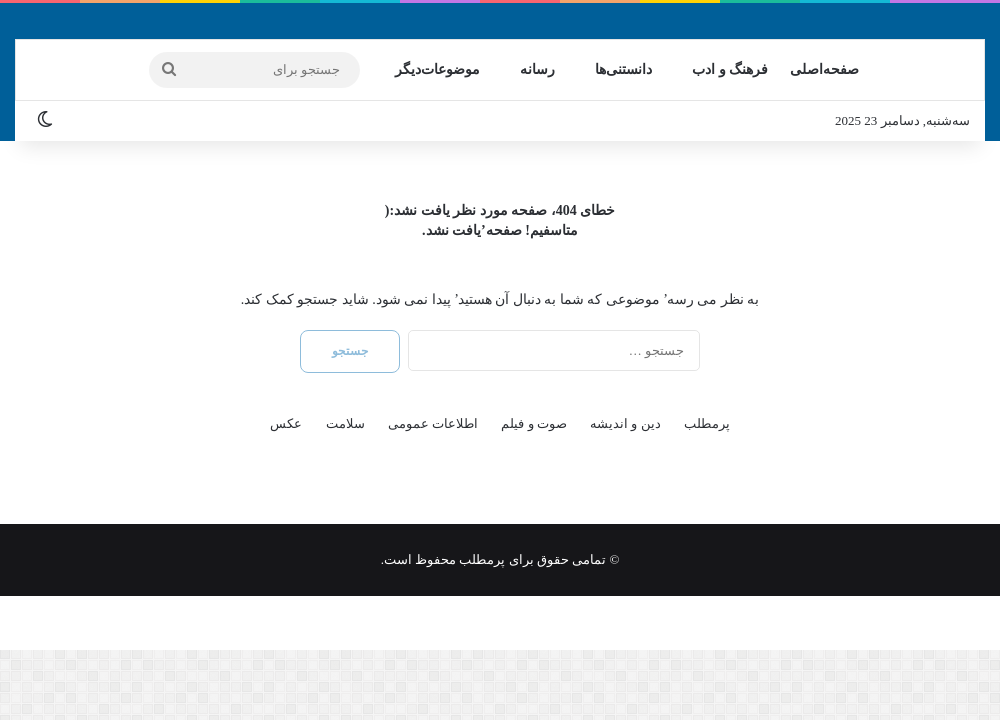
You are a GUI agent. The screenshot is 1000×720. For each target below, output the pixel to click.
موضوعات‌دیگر (437, 69)
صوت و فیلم (534, 423)
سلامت (345, 423)
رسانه (537, 69)
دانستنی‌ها (623, 69)
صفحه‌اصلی (824, 69)
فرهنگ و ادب (730, 69)
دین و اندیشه (625, 423)
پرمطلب (707, 423)
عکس (286, 423)
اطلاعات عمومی (433, 423)
